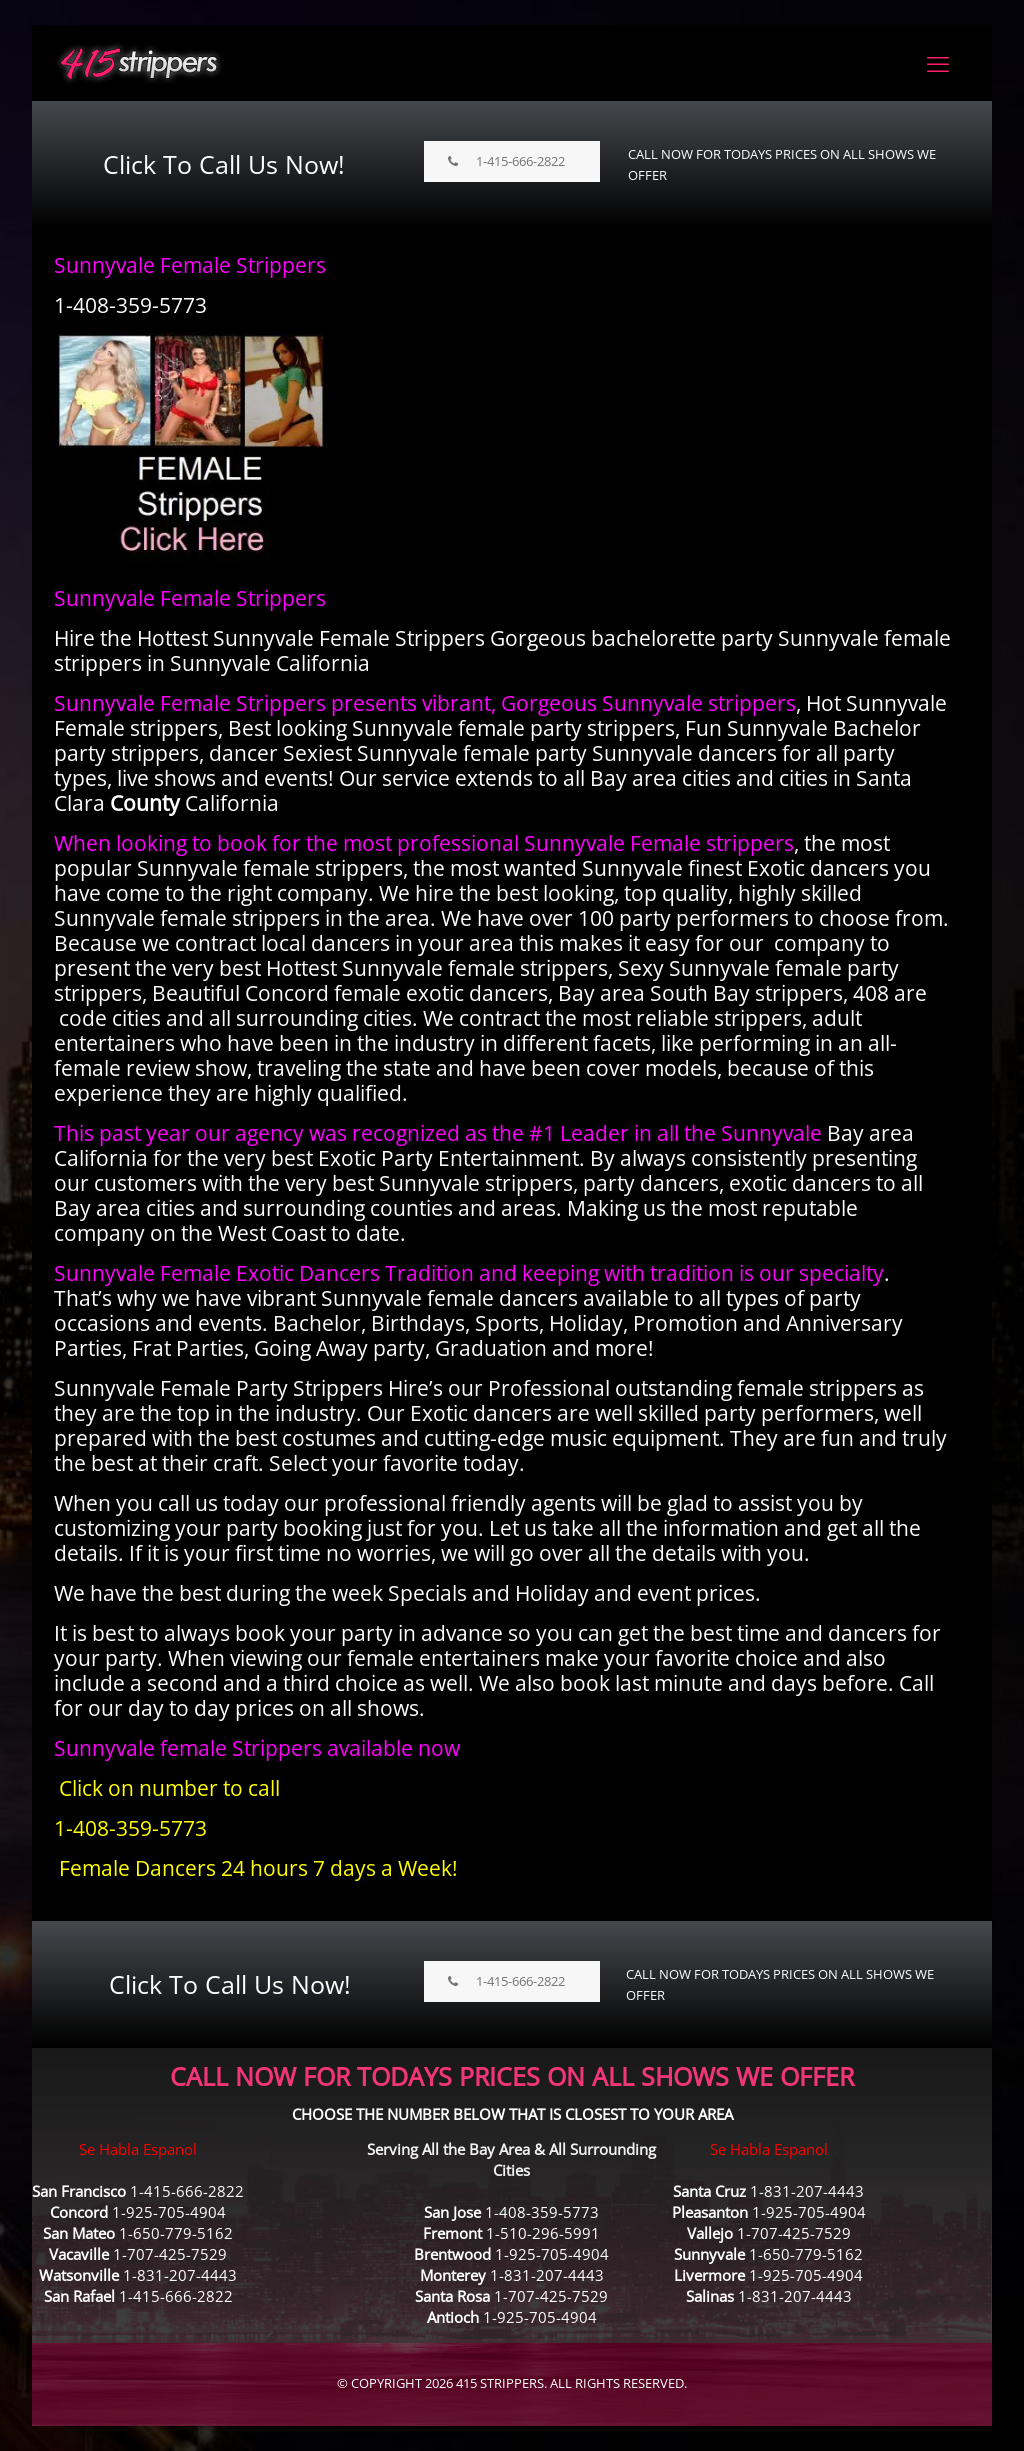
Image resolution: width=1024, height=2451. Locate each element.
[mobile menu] (938, 63)
